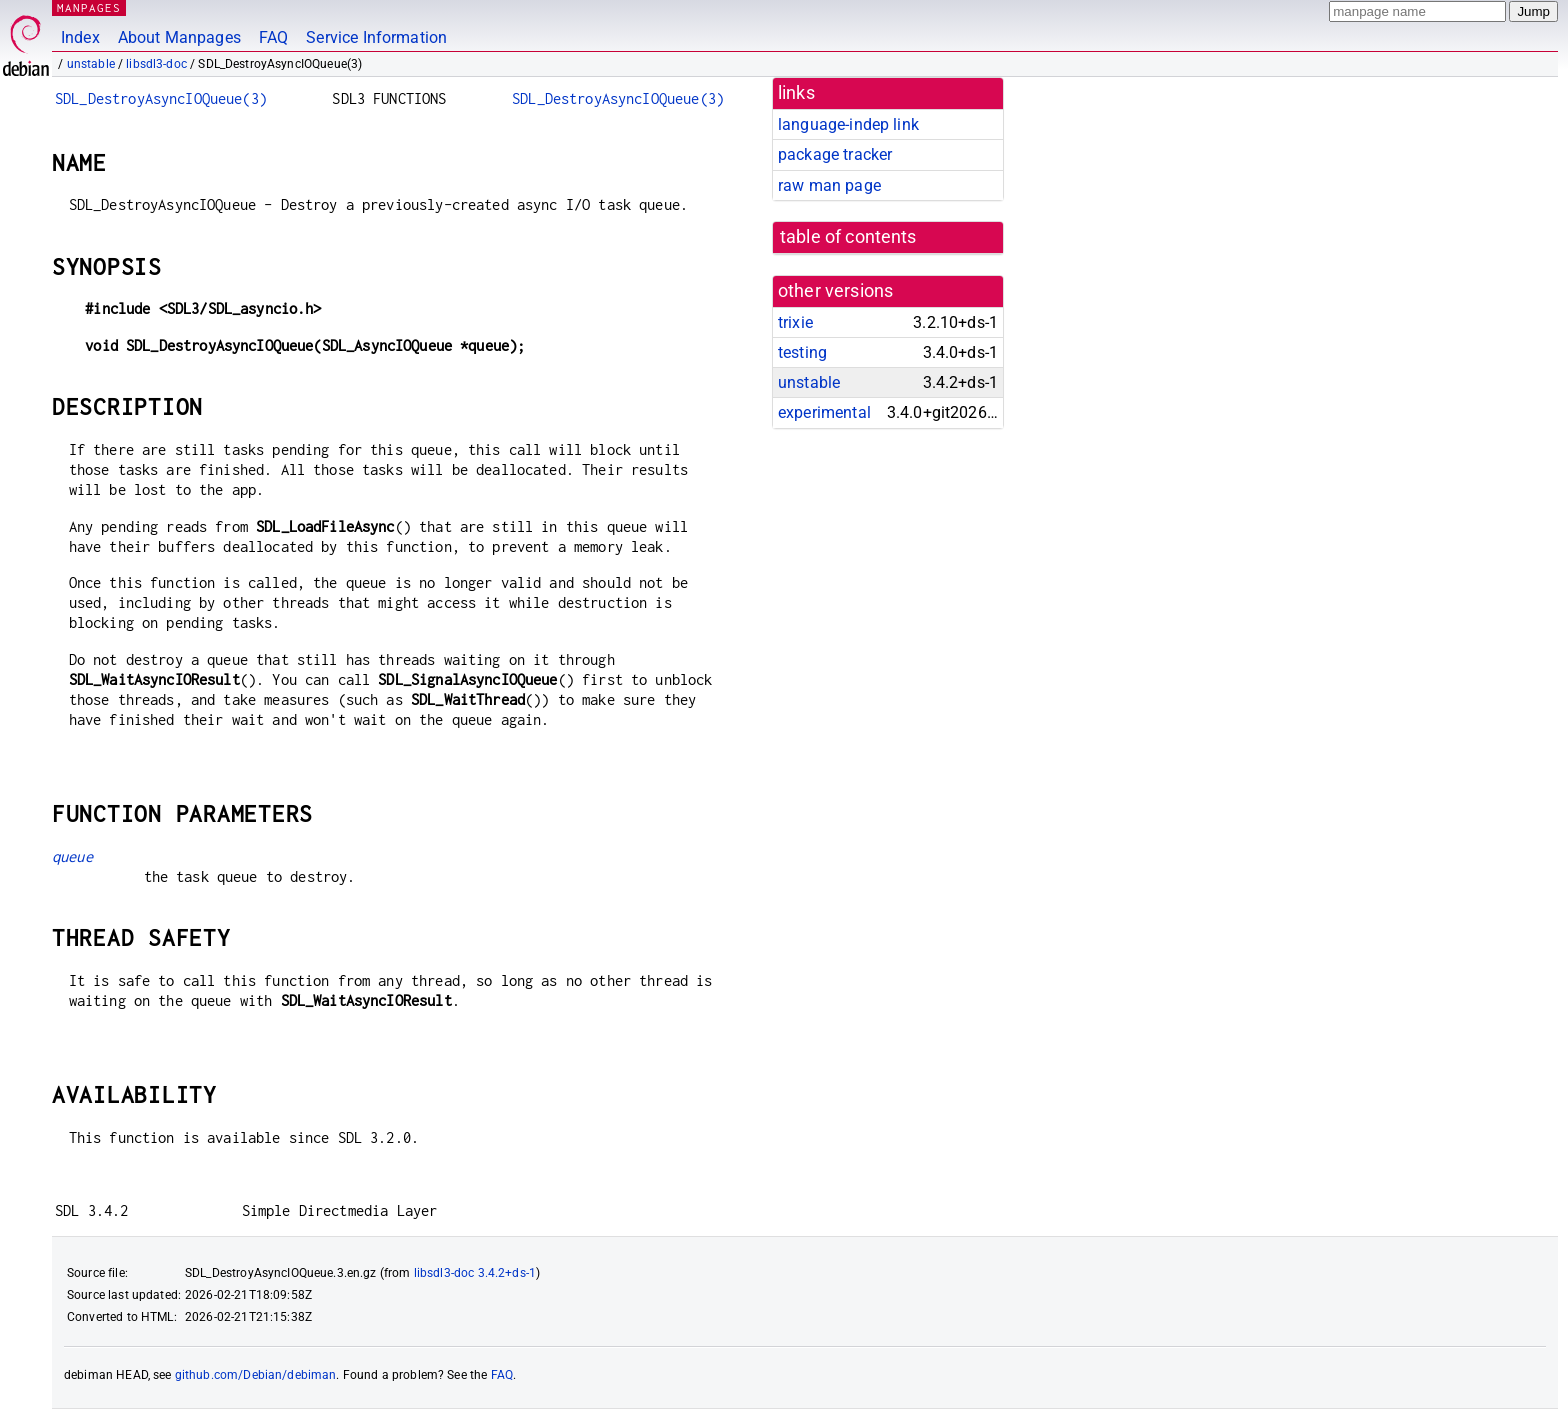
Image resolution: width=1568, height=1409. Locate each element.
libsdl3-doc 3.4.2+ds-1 (475, 1273)
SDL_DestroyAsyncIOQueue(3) (161, 98)
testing (802, 352)
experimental (824, 412)
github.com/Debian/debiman (256, 1375)
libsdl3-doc (156, 64)
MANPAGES (89, 7)
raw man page (829, 185)
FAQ (273, 37)
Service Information (376, 37)
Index (80, 37)
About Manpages (179, 37)
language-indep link (848, 124)
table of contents (848, 237)
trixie (795, 322)
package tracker (835, 154)
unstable (91, 64)
